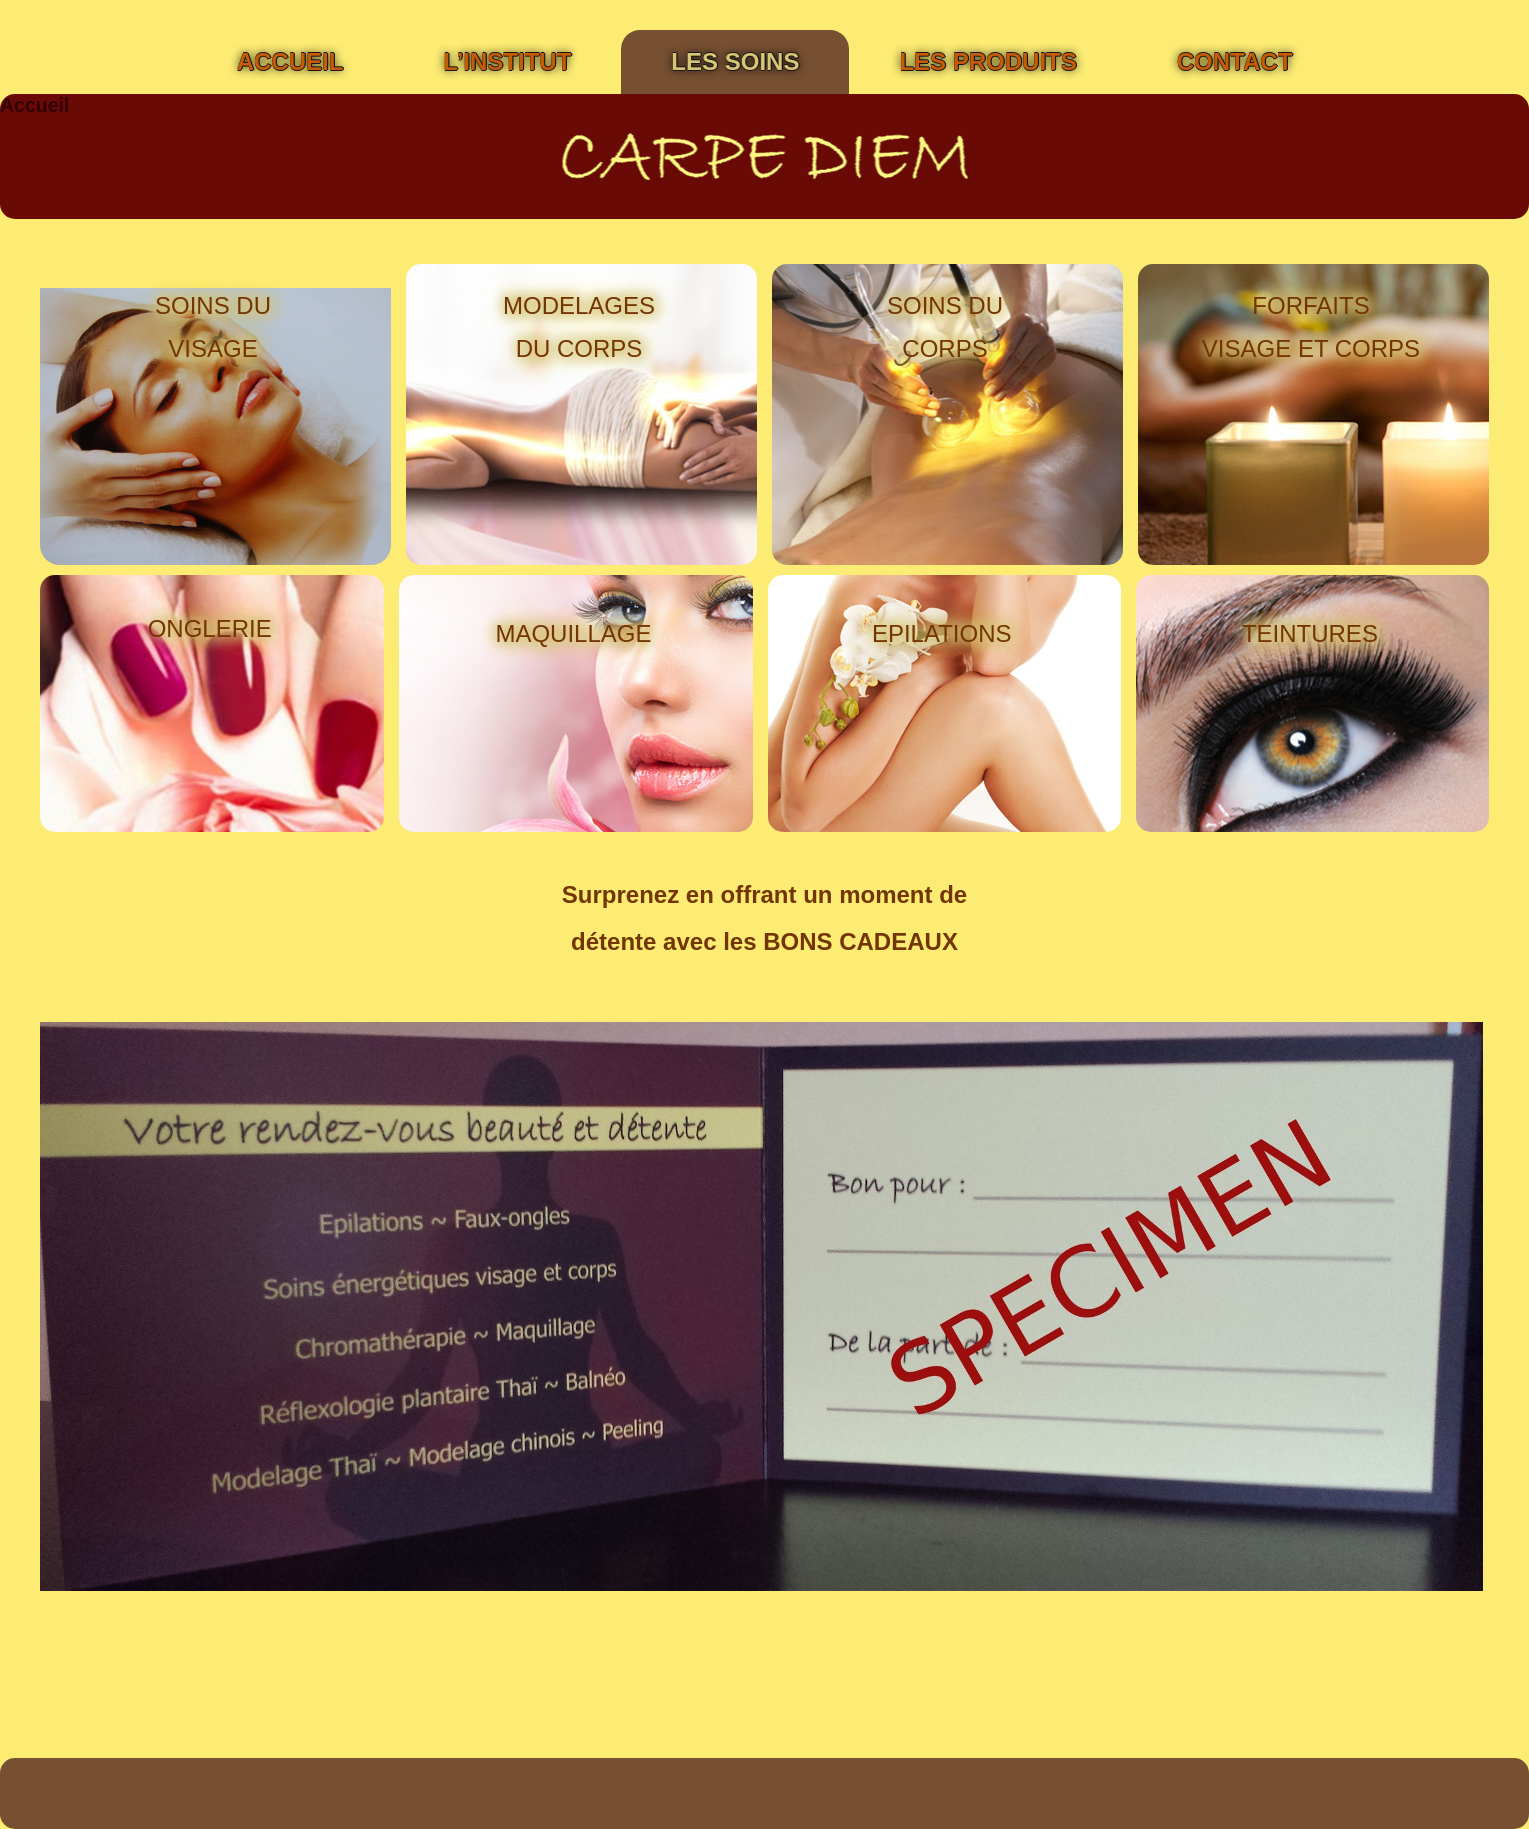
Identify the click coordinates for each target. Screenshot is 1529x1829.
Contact (1235, 61)
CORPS (944, 348)
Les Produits (987, 61)
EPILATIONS (942, 633)
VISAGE (212, 348)
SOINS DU (213, 305)
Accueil (290, 61)
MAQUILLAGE (573, 633)
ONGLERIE (210, 628)
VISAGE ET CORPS (1311, 348)
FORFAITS (1310, 305)
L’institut (507, 61)
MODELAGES (579, 305)
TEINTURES (1310, 633)
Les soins (735, 61)
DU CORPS (579, 348)
